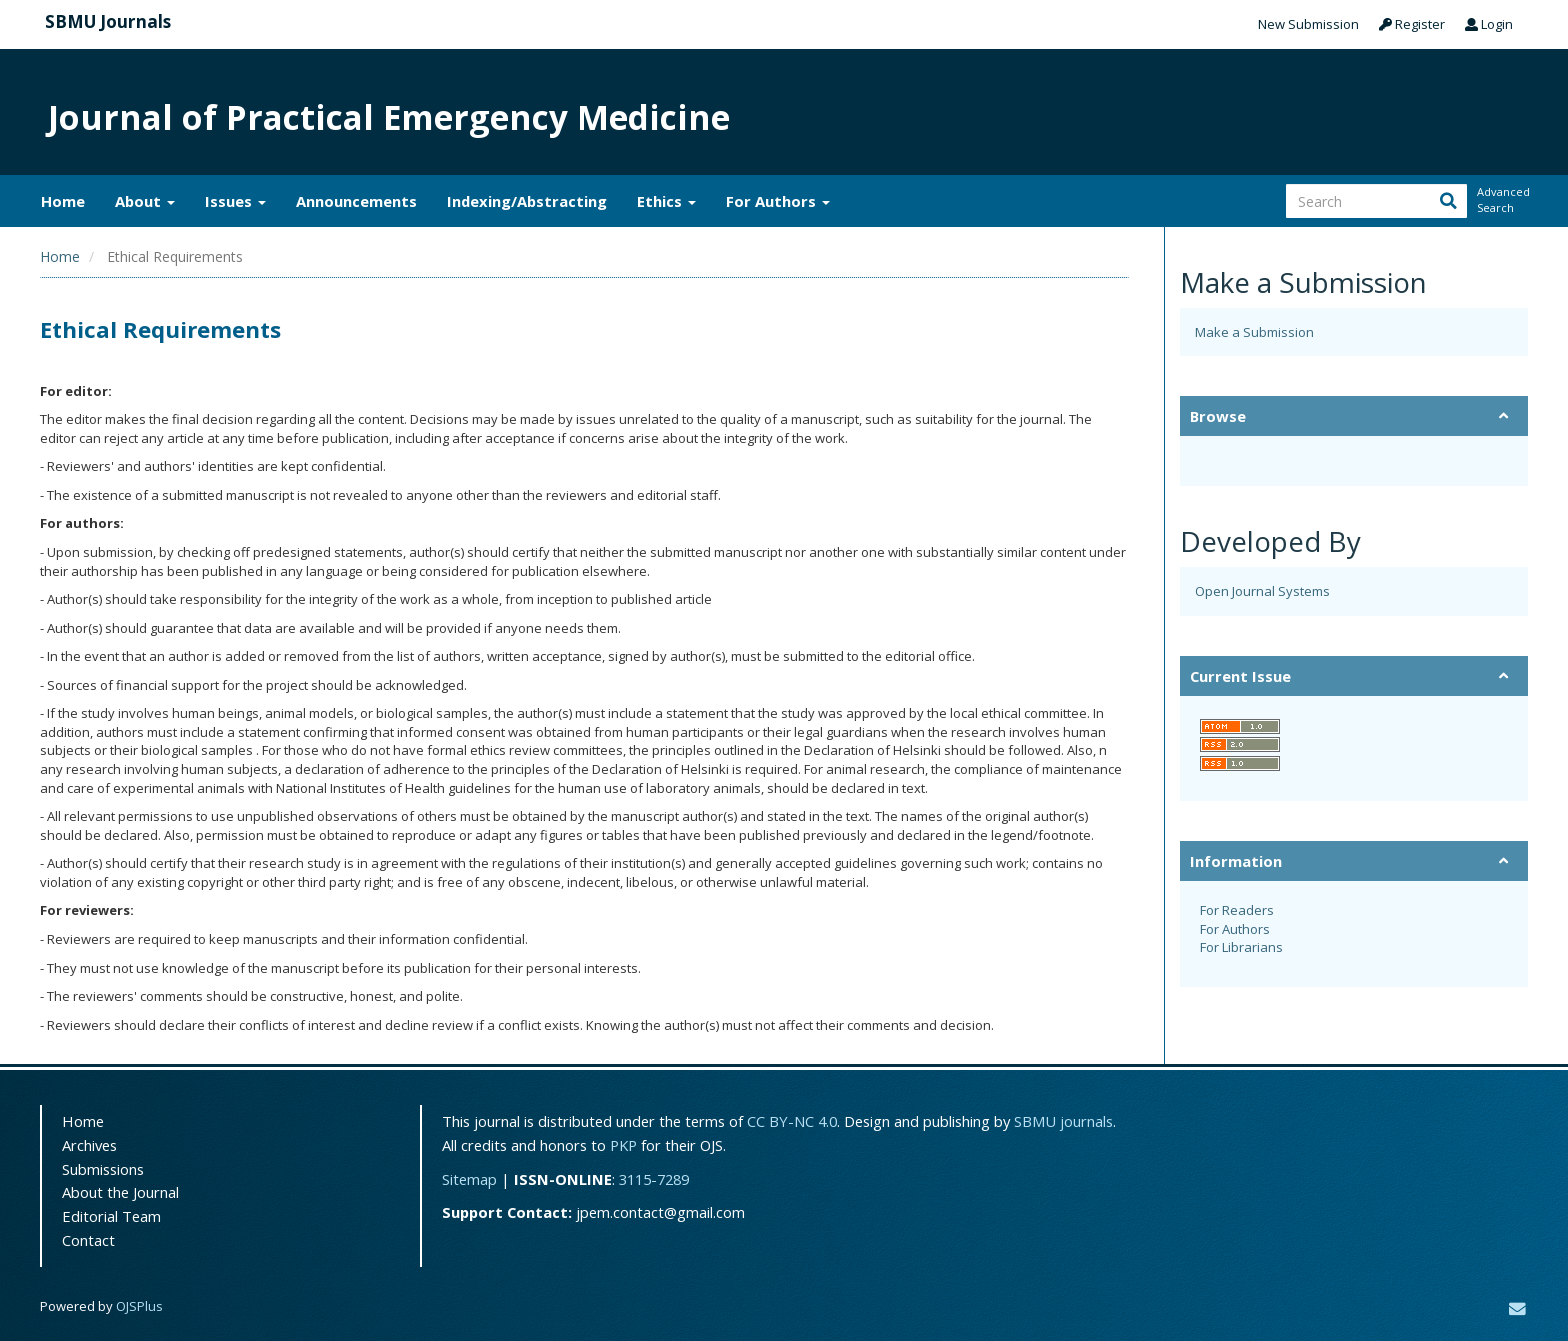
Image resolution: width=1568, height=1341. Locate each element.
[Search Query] (1376, 201)
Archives (89, 1145)
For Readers (1237, 910)
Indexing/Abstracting (527, 201)
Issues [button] (235, 201)
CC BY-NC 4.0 (792, 1121)
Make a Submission (1254, 332)
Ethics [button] (666, 201)
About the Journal (120, 1192)
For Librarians (1241, 947)
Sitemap (469, 1179)
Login (1489, 24)
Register (1412, 24)
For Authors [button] (778, 201)
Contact (88, 1240)
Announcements (356, 201)
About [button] (145, 201)
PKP (623, 1145)
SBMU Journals (108, 21)
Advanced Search (1502, 199)
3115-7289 (654, 1179)
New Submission (1308, 24)
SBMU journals (1063, 1121)
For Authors (1235, 929)
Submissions (103, 1169)
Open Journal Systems (1262, 591)
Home (63, 201)
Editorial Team (111, 1216)
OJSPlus (139, 1306)
